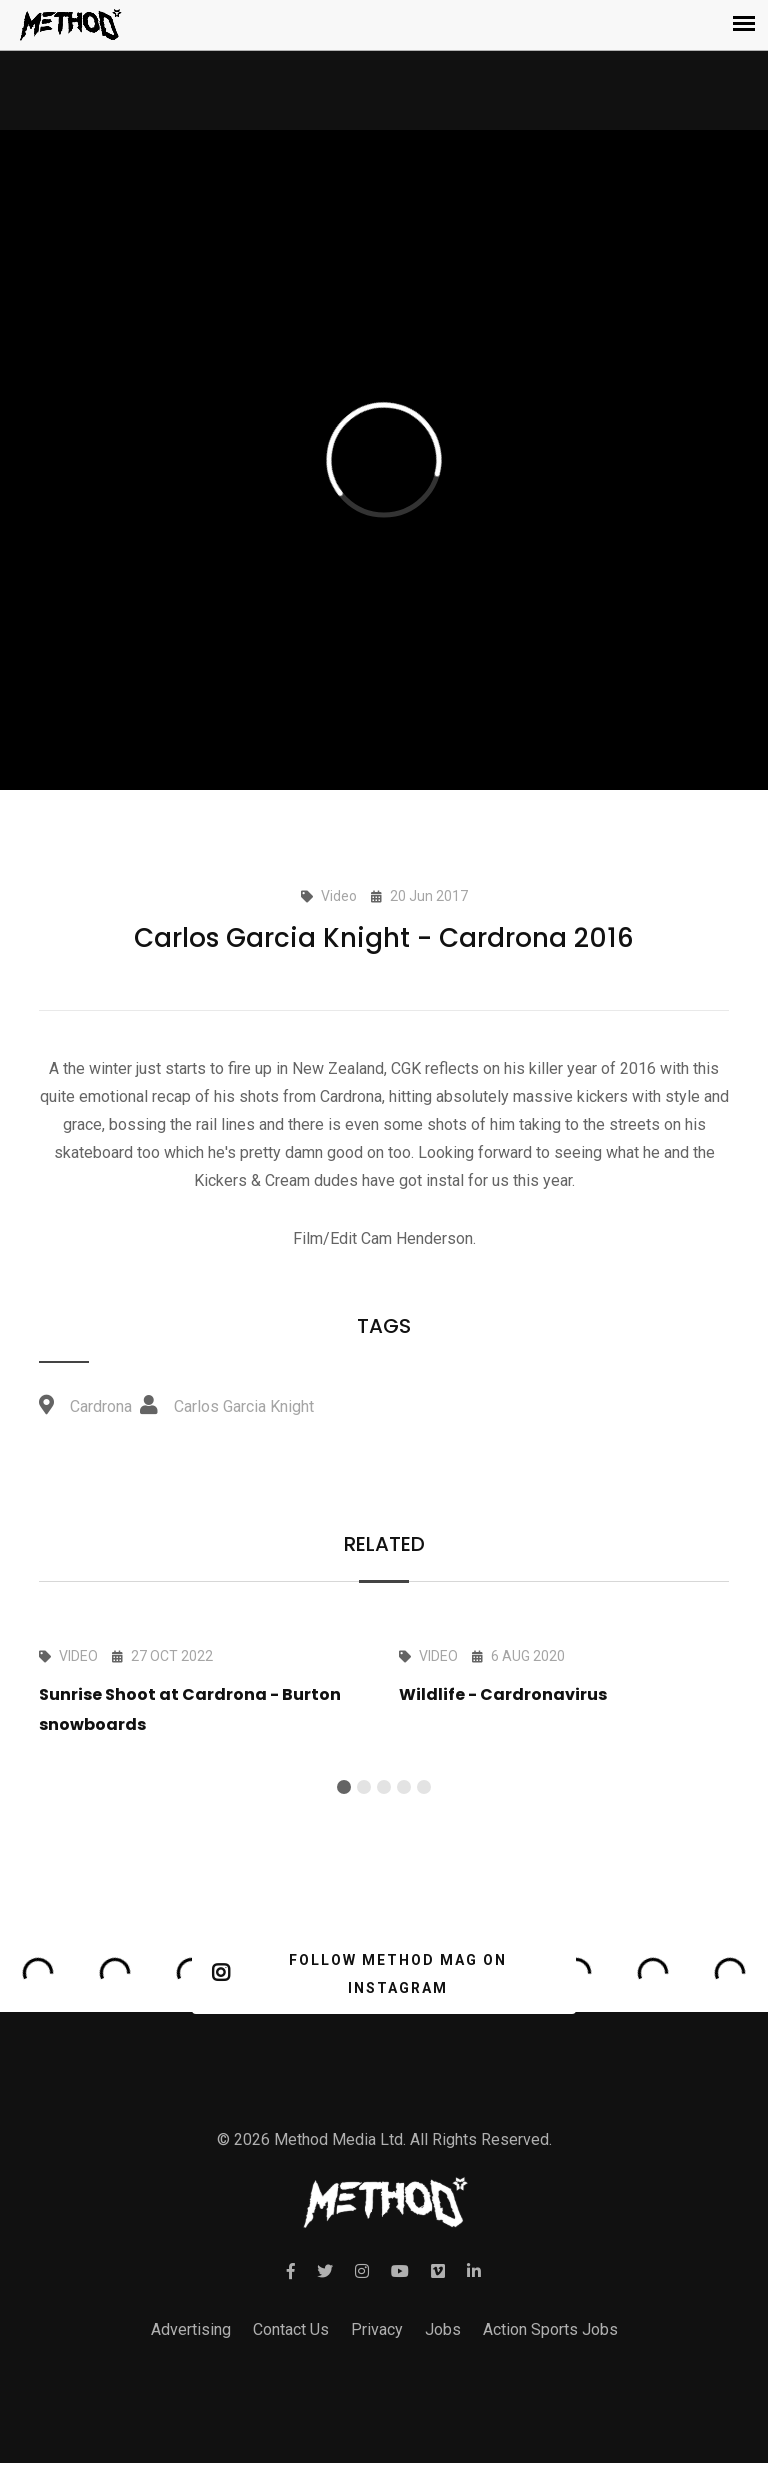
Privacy (377, 2329)
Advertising (191, 2329)
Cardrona (101, 1406)
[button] (344, 1787)
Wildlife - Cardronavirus (503, 1694)
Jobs (443, 2329)
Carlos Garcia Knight (244, 1406)
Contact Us (291, 2329)
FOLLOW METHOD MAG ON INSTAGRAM (359, 1974)
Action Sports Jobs (550, 2329)
